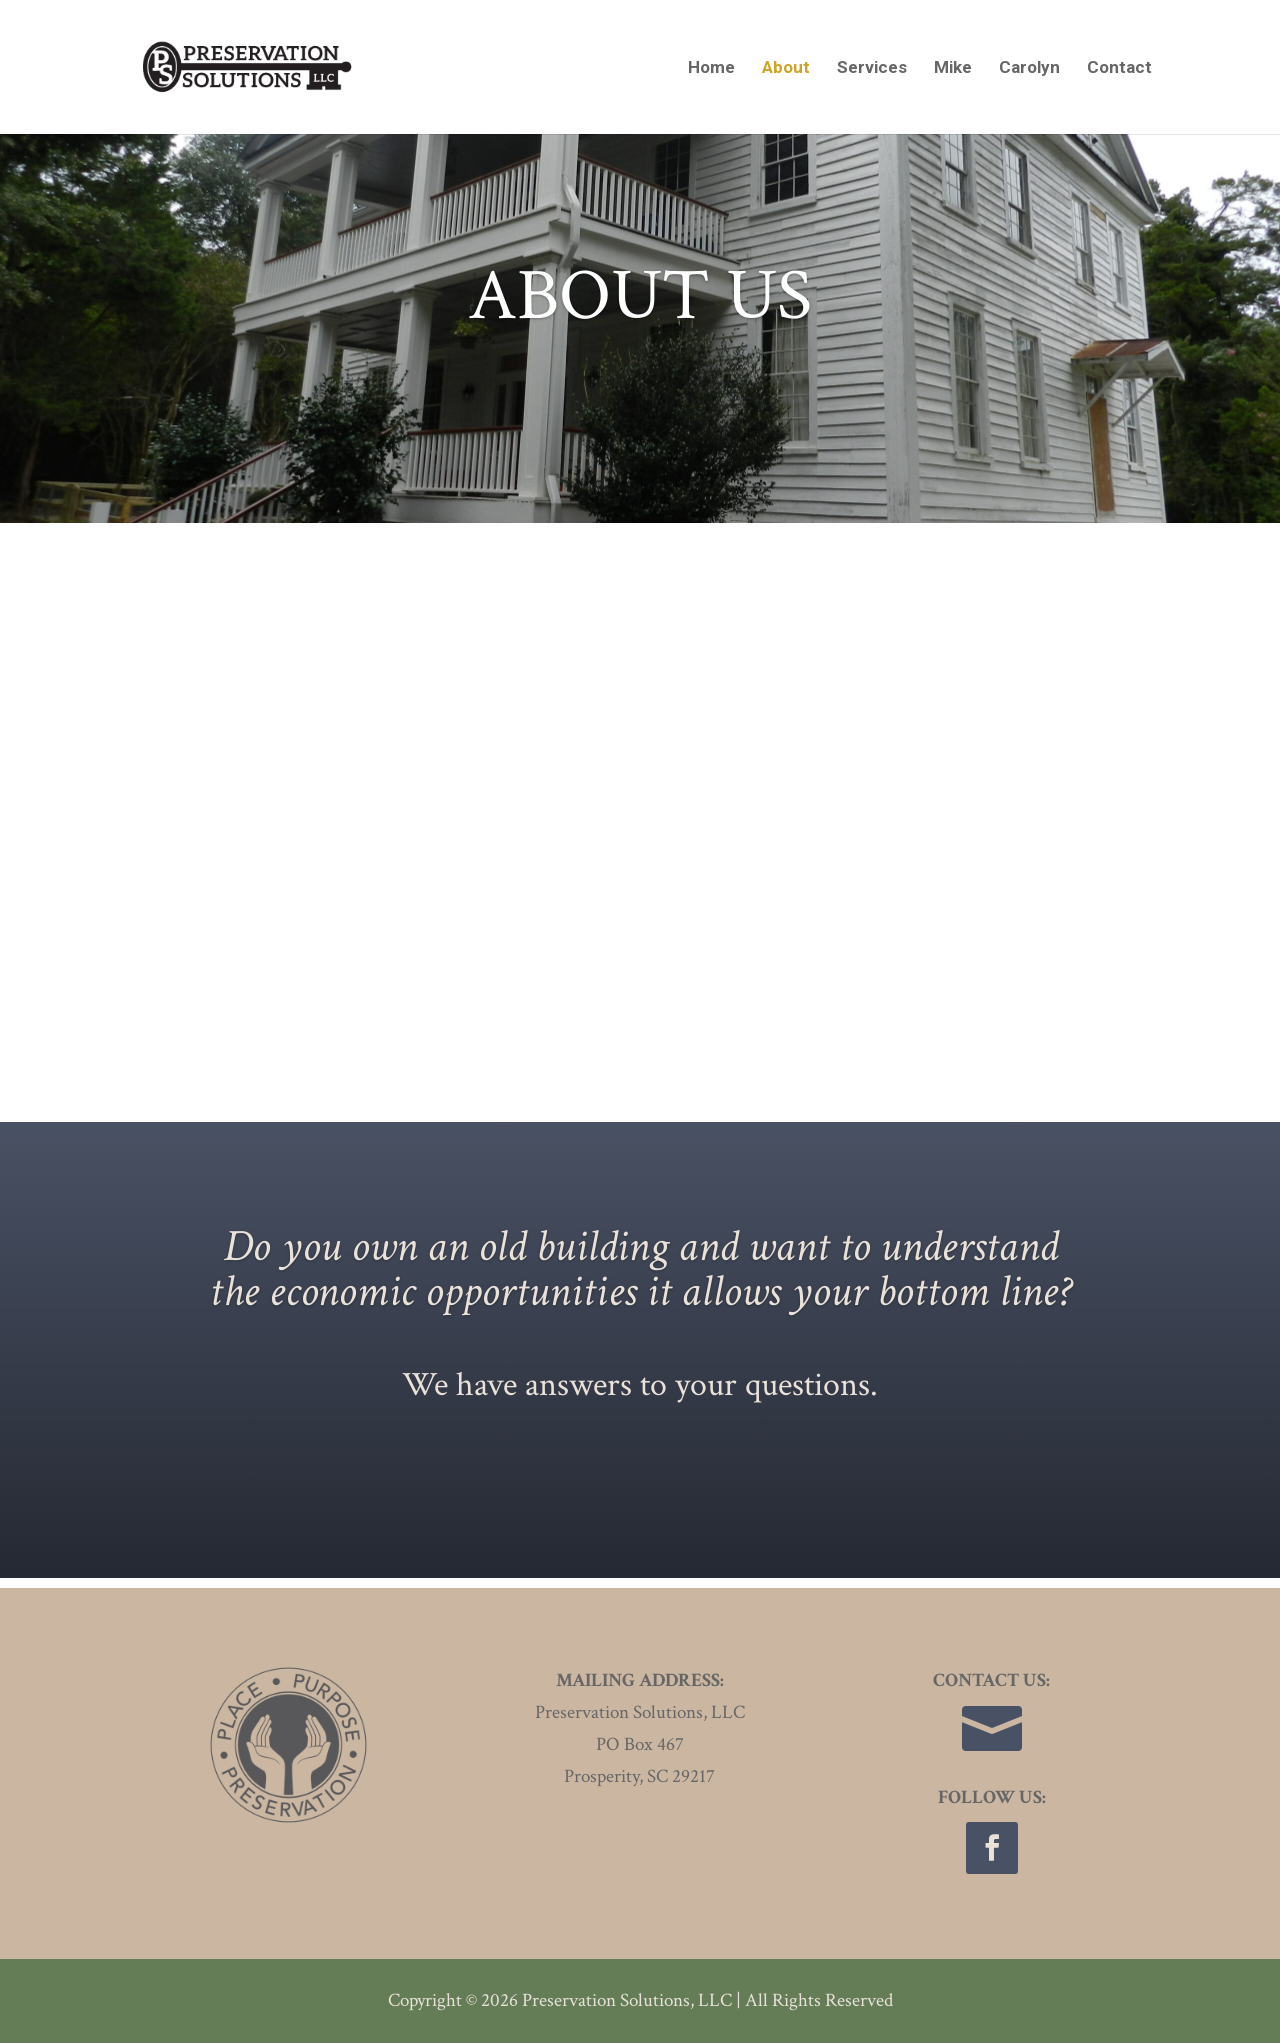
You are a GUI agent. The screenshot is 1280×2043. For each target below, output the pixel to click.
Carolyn (1029, 68)
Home (711, 68)
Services (872, 68)
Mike (953, 68)
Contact (1119, 68)
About (786, 68)
